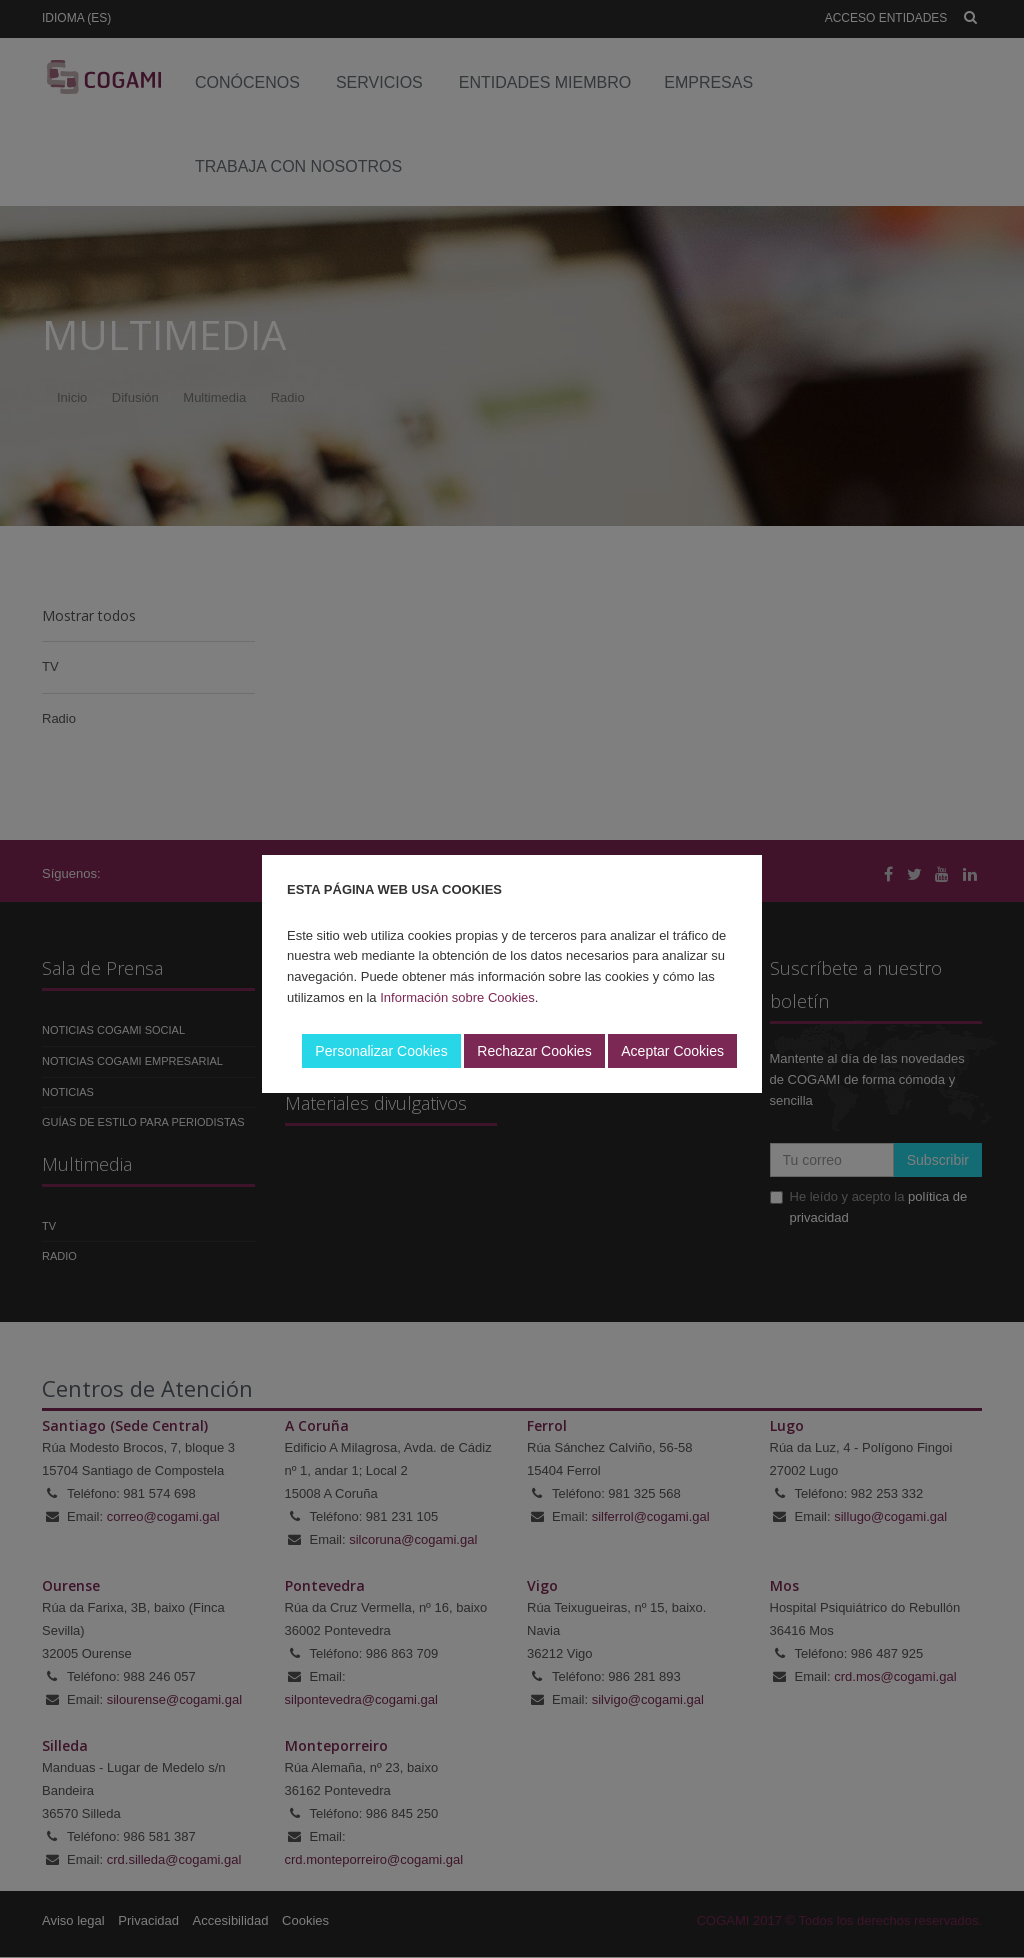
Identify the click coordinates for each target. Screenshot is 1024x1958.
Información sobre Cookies (457, 997)
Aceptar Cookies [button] (672, 1051)
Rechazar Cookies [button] (534, 1051)
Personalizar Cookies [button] (381, 1051)
